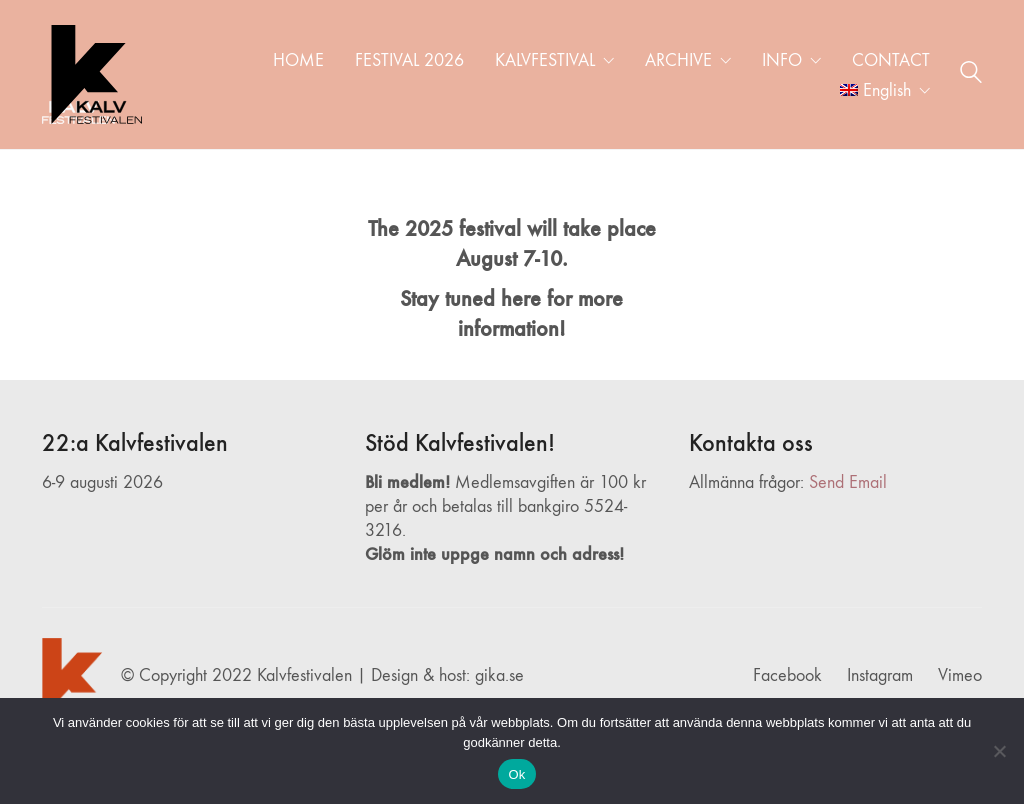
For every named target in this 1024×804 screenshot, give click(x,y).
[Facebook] (787, 676)
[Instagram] (880, 676)
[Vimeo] (960, 676)
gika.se (499, 675)
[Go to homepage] (92, 74)
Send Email (848, 482)
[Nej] (999, 751)
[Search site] (971, 76)
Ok (516, 774)
